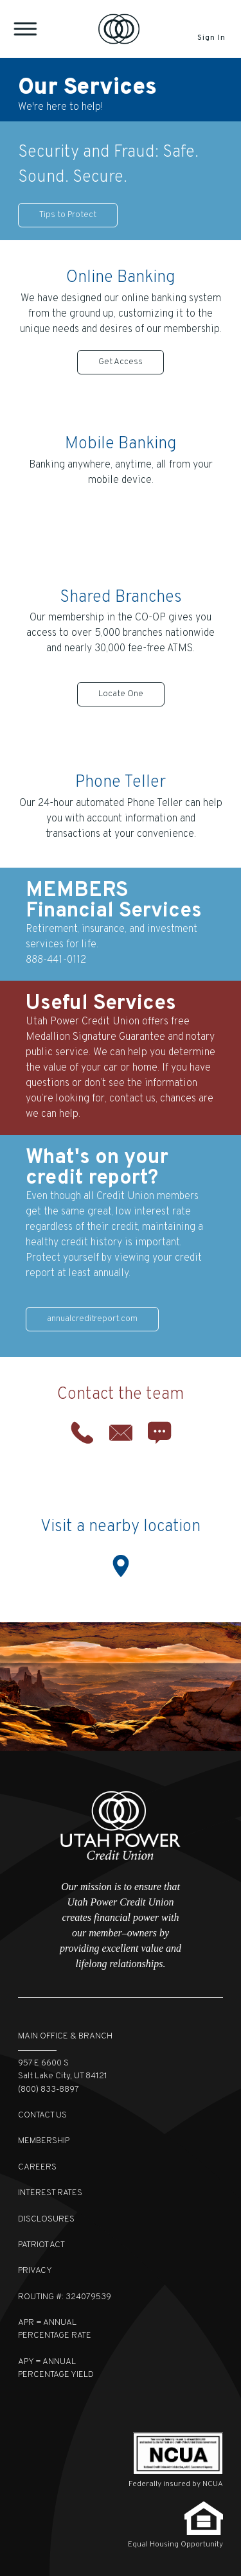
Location (121, 1566)
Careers (37, 2167)
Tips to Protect (67, 214)
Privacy (35, 2270)
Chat (159, 1433)
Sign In (211, 38)
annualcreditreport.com (92, 1318)
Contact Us (42, 2115)
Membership (43, 2140)
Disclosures (46, 2219)
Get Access (120, 361)
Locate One (120, 693)
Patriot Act (41, 2244)
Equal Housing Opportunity (175, 2544)
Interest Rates (50, 2192)
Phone (82, 1433)
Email (121, 1433)
